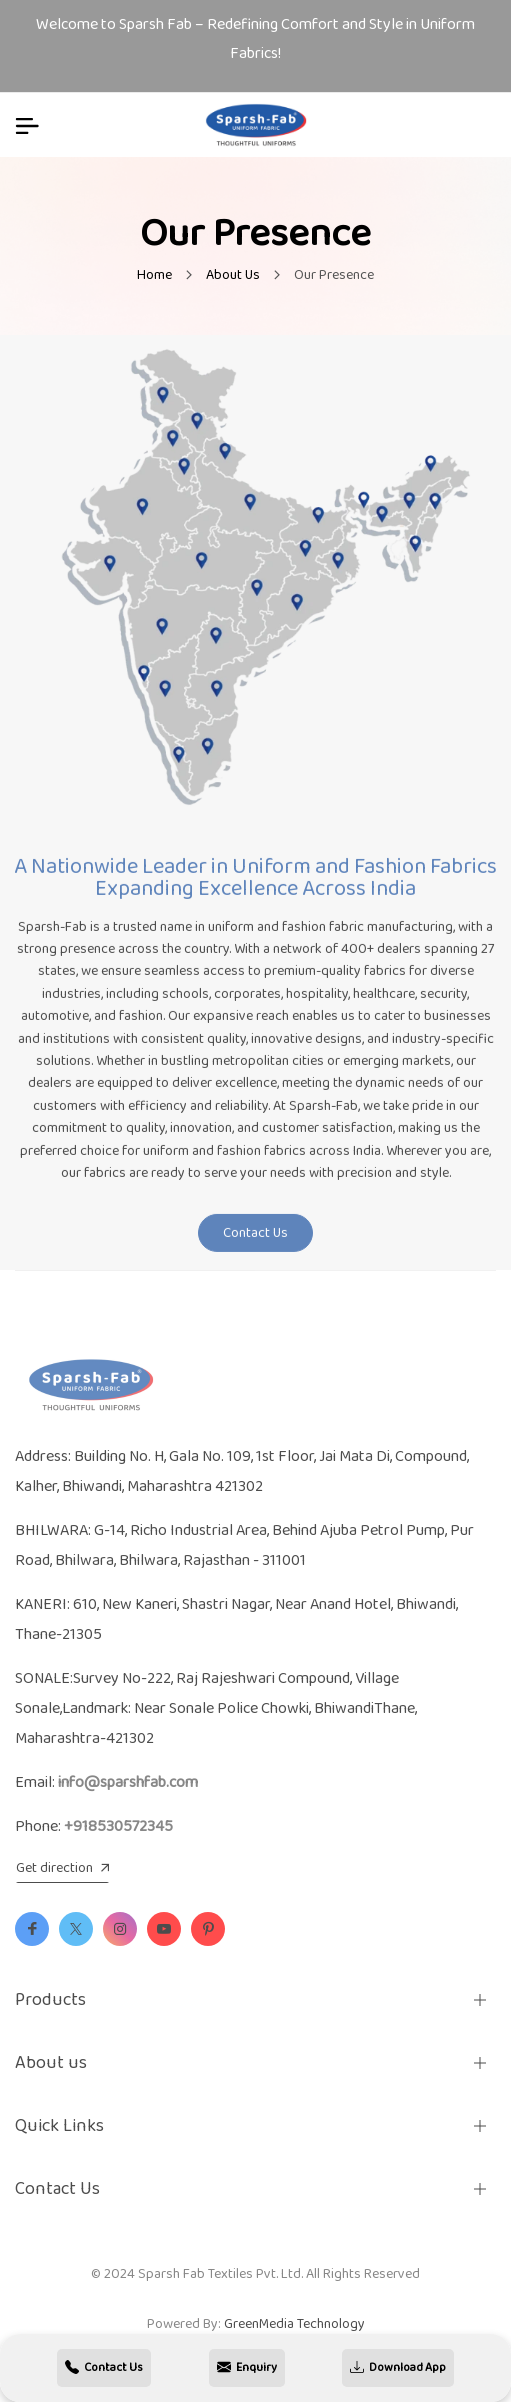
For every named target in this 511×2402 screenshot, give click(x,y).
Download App (398, 2368)
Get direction (62, 1869)
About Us (233, 275)
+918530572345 (118, 1826)
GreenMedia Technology (294, 2324)
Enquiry (247, 2368)
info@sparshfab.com (128, 1782)
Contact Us (255, 1239)
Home (154, 275)
